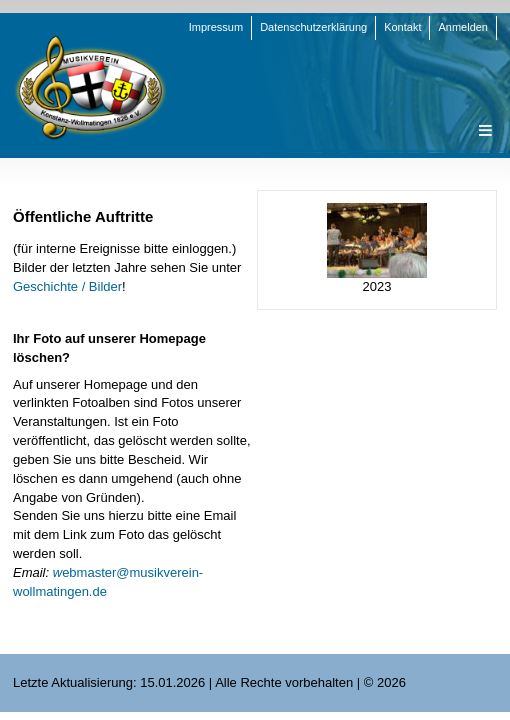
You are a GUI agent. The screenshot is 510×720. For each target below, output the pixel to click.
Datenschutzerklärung (313, 27)
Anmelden (463, 27)
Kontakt (402, 27)
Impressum (216, 27)
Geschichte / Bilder (67, 286)
